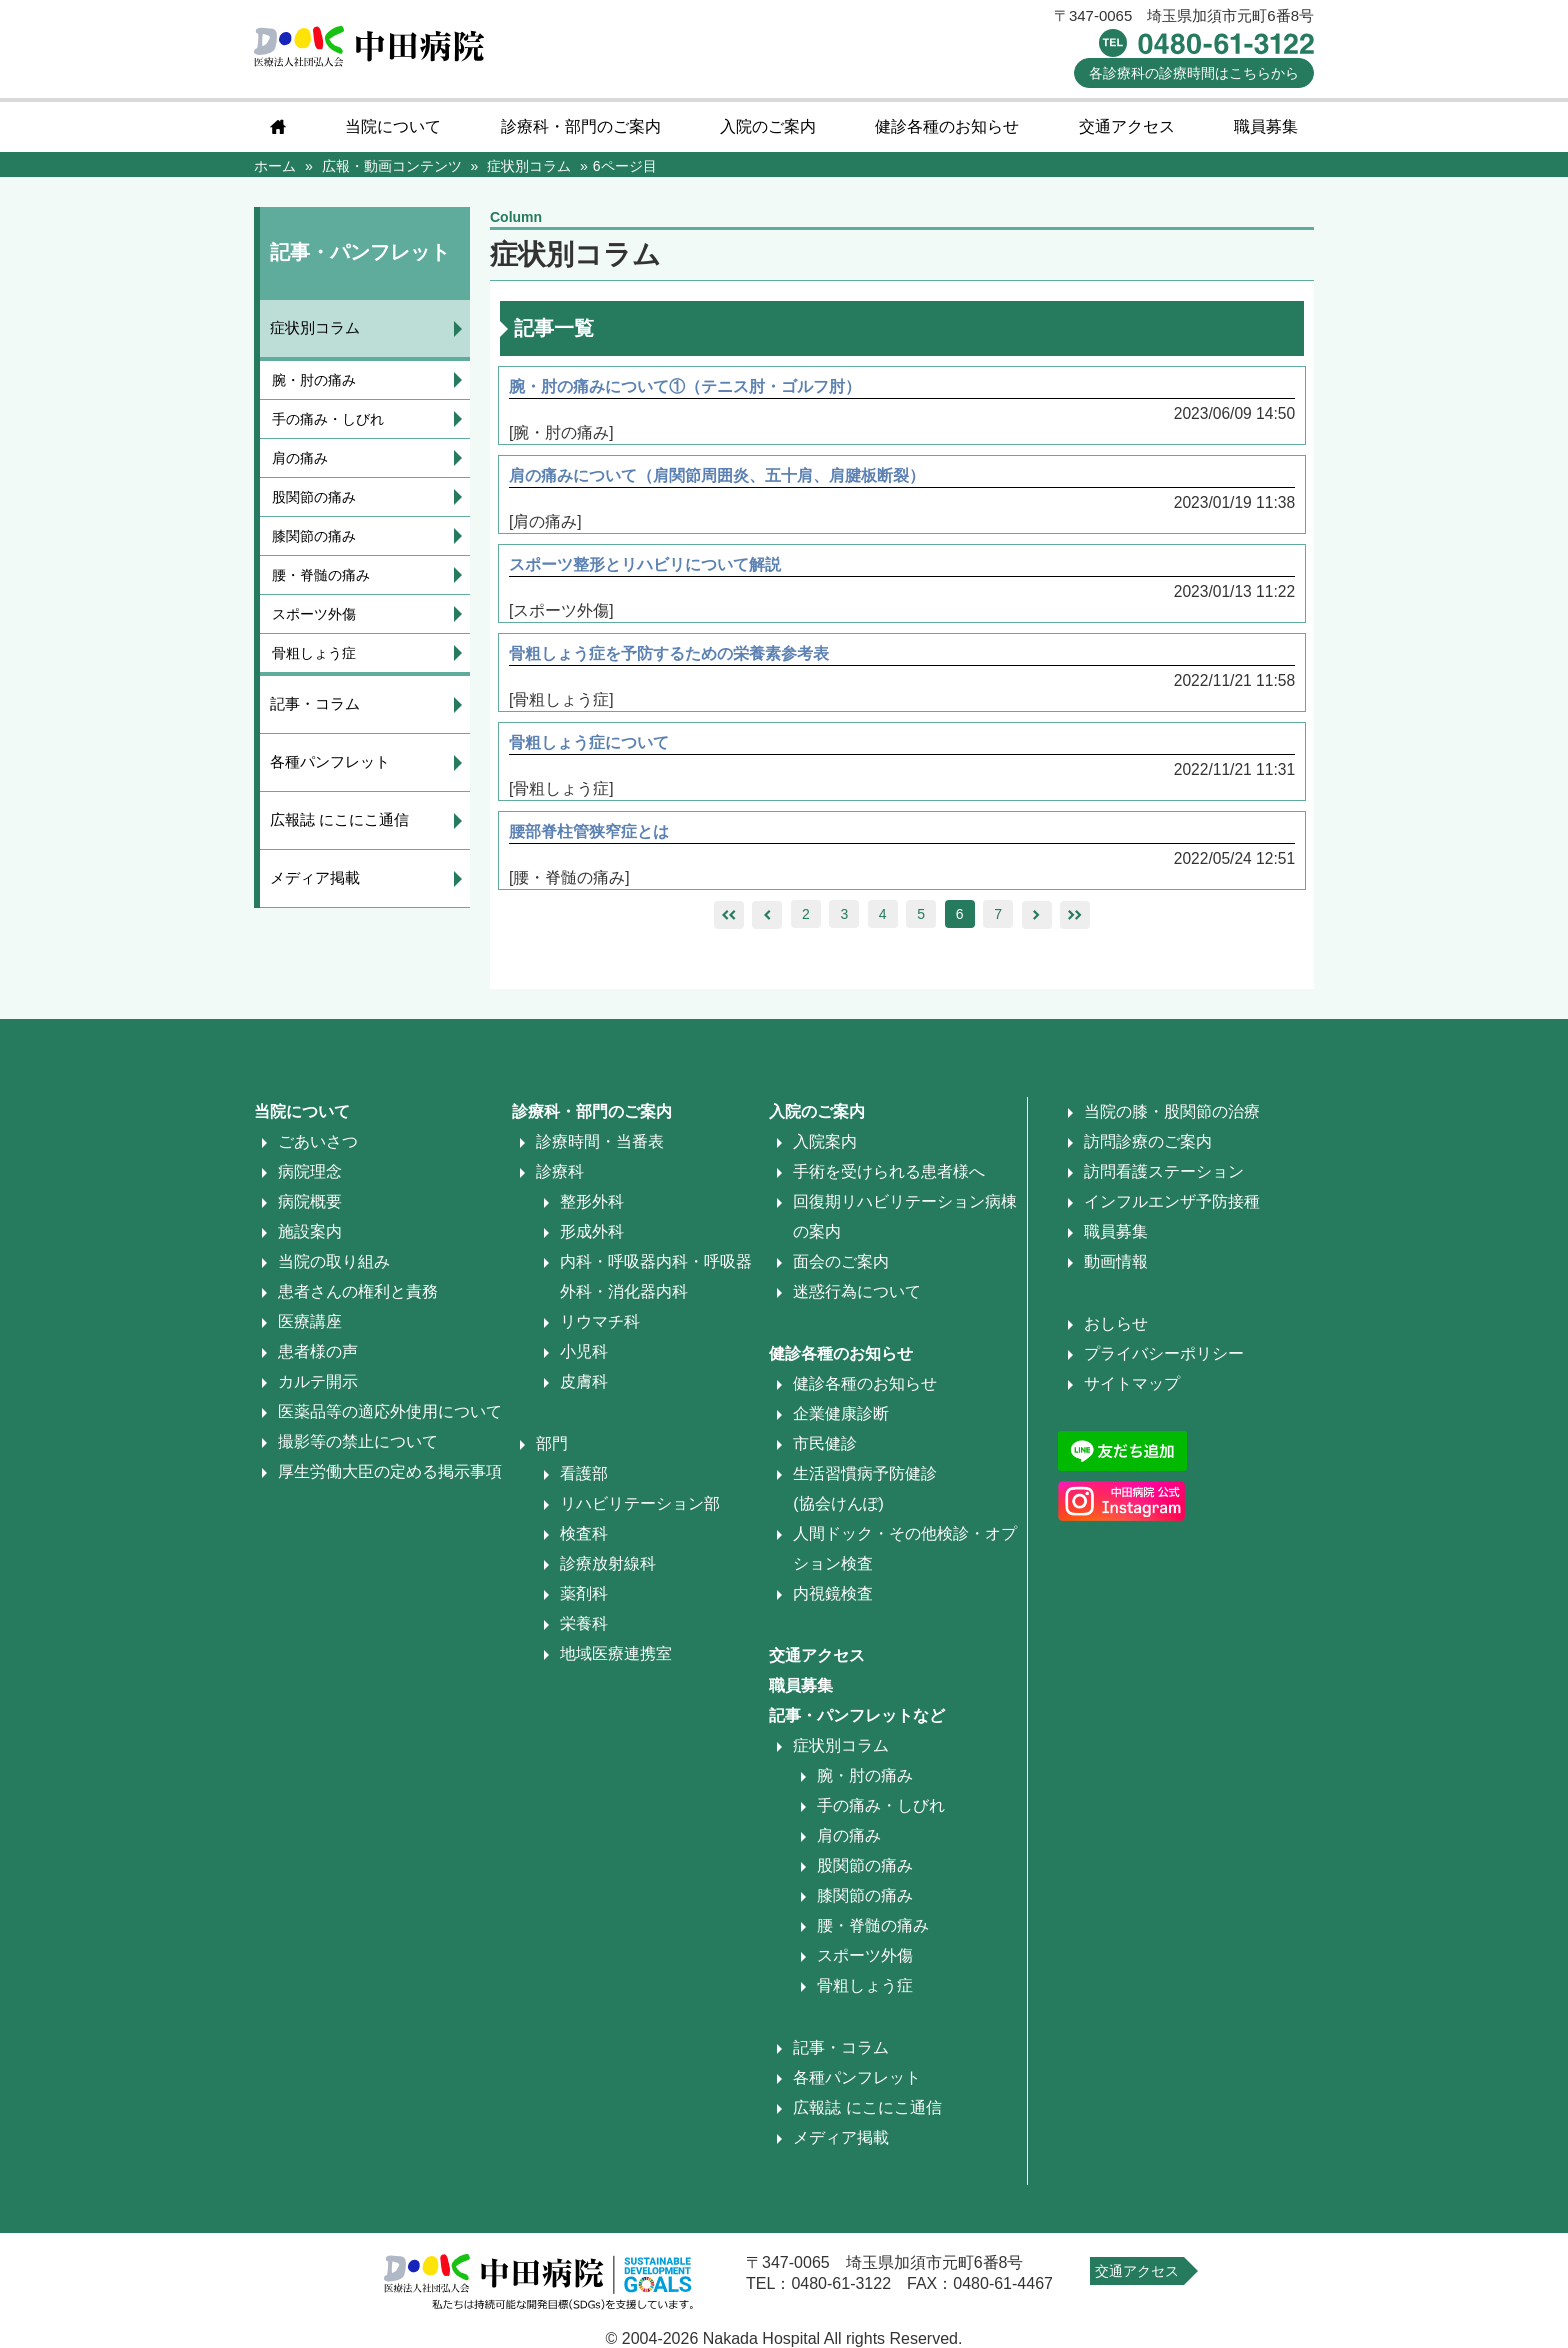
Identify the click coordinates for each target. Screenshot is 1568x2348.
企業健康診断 (841, 1413)
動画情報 (1116, 1261)
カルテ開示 (318, 1381)
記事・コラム (315, 703)
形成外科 (592, 1231)
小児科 (584, 1351)
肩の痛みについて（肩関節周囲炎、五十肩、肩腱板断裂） (719, 475)
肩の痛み (300, 458)
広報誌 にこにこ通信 (339, 819)
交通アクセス (1127, 126)
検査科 (584, 1533)
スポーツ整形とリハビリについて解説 (647, 564)
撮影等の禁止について (358, 1441)
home (278, 127)
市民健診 (825, 1443)
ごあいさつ (318, 1141)
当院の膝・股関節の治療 (1172, 1111)
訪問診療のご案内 (1148, 1141)
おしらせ (1116, 1323)
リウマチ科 (600, 1321)
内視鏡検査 (833, 1593)
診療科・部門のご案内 (581, 126)
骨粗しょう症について (591, 742)
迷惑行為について (857, 1291)
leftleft (729, 915)
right (1036, 915)
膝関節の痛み (314, 536)
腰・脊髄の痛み (321, 575)
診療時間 (1194, 73)
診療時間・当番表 (600, 1141)
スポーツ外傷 (314, 614)
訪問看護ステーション (1164, 1171)
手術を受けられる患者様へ (889, 1171)
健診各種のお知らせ (947, 126)
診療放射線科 (608, 1563)
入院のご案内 (768, 126)
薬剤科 (584, 1593)
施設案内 (310, 1231)
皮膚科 (584, 1381)
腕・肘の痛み (314, 380)
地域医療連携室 (616, 1653)
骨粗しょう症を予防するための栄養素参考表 (671, 653)
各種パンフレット (330, 761)
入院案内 (825, 1141)
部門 (552, 1443)
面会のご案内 (841, 1261)
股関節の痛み (314, 497)
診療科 (560, 1171)
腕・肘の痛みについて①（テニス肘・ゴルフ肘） (687, 386)
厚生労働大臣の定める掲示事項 (390, 1471)
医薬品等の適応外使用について (390, 1411)
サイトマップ (1132, 1383)
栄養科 (584, 1623)
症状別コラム (315, 327)
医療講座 (310, 1321)
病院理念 (310, 1171)
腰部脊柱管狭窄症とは (591, 831)
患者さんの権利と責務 (358, 1291)
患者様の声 (318, 1351)
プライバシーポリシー (1164, 1353)
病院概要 (310, 1201)
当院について (393, 126)
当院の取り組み (334, 1261)
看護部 (584, 1473)
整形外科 (592, 1201)
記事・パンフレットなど (857, 1715)
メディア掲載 (315, 877)
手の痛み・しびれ (328, 419)
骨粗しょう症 (314, 653)
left (767, 915)
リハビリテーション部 (640, 1503)
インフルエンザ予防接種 (1172, 1201)
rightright (1075, 915)
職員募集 (1266, 126)
